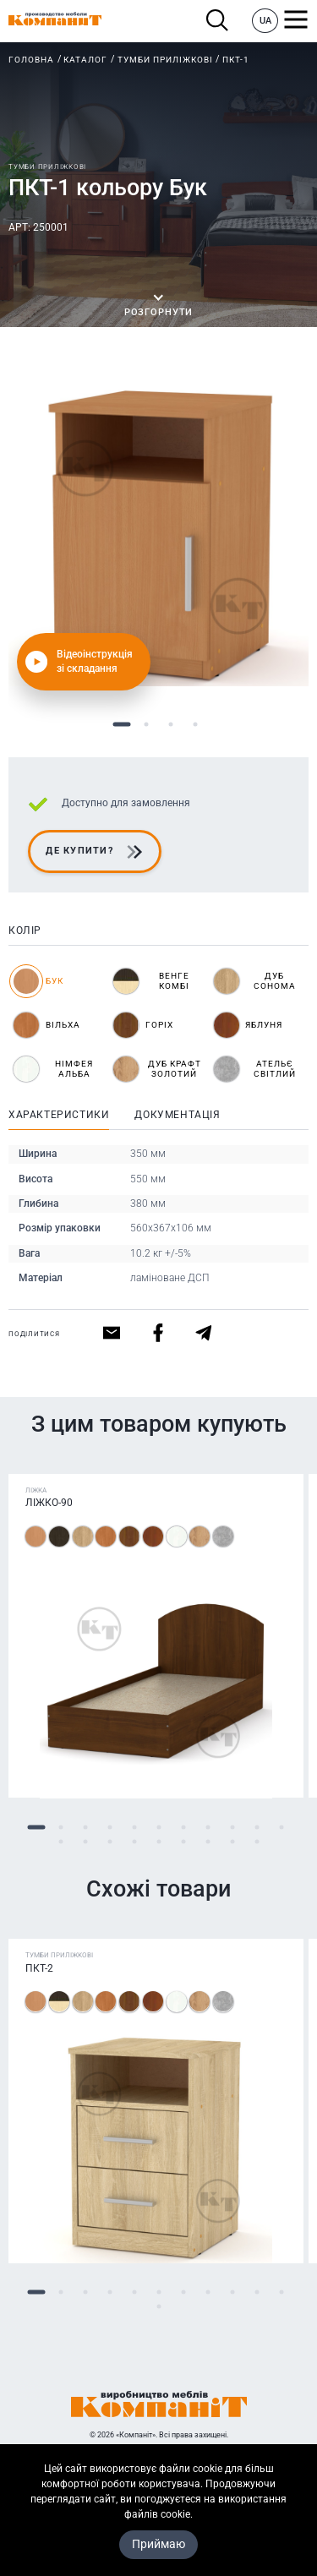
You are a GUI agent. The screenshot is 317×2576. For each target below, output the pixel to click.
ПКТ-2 (39, 1968)
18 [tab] (207, 1842)
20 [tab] (256, 1842)
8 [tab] (207, 1828)
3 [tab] (171, 725)
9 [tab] (232, 1828)
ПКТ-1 (235, 59)
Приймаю (158, 2544)
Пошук (217, 20)
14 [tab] (109, 1842)
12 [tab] (60, 1842)
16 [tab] (158, 1842)
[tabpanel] (158, 536)
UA (265, 20)
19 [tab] (232, 1842)
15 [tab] (134, 1842)
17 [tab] (183, 1842)
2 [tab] (147, 725)
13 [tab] (85, 1842)
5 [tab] (134, 1828)
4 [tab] (196, 725)
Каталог (85, 59)
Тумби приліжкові (165, 59)
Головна (31, 59)
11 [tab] (281, 1828)
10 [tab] (256, 1828)
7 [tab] (183, 1828)
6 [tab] (158, 1828)
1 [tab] (122, 725)
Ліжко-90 (49, 1503)
